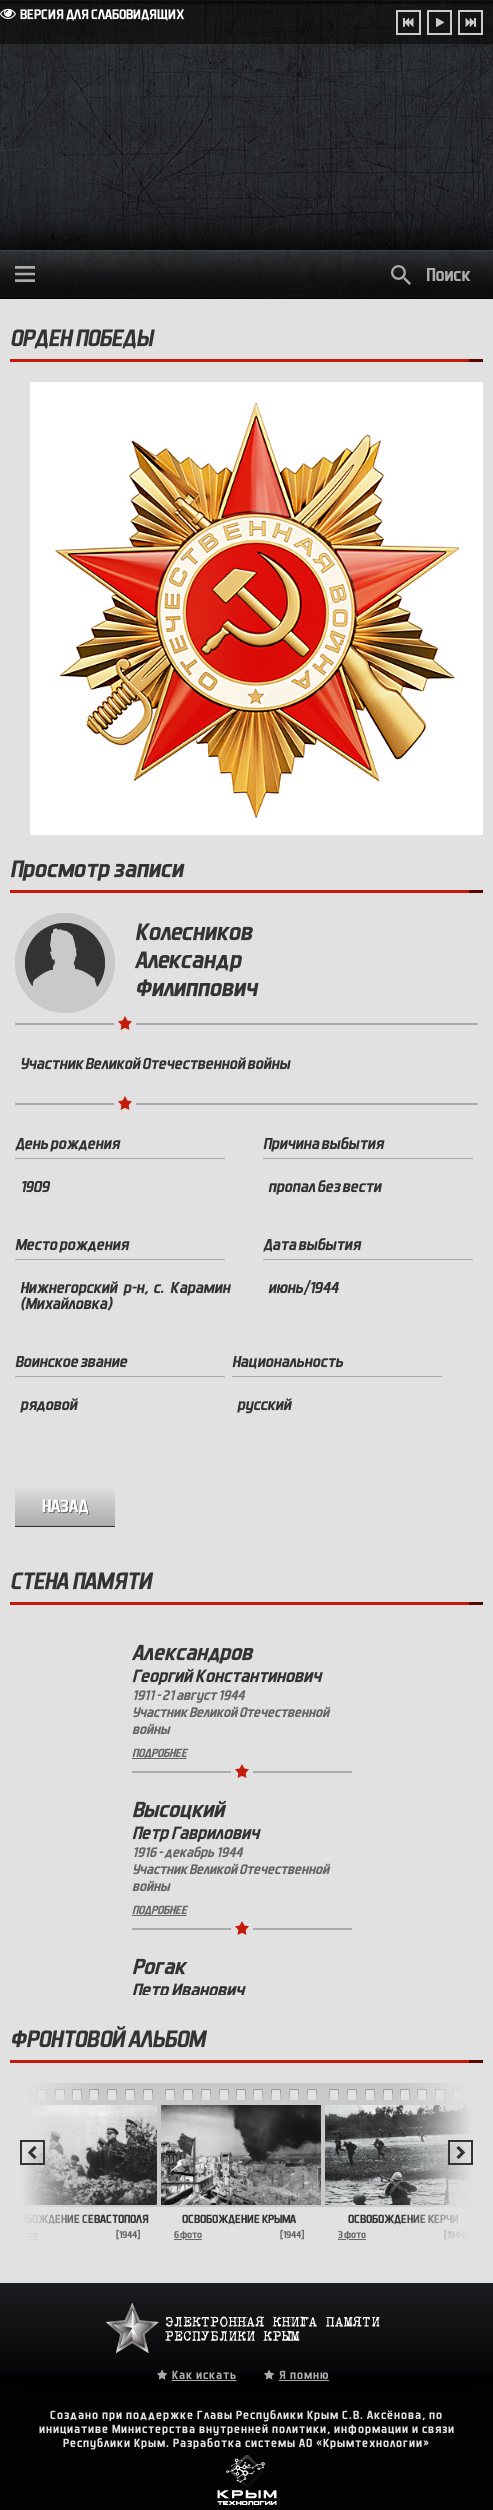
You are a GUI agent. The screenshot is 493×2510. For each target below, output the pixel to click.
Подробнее (159, 1753)
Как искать (204, 2375)
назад (65, 1506)
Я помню (304, 2375)
